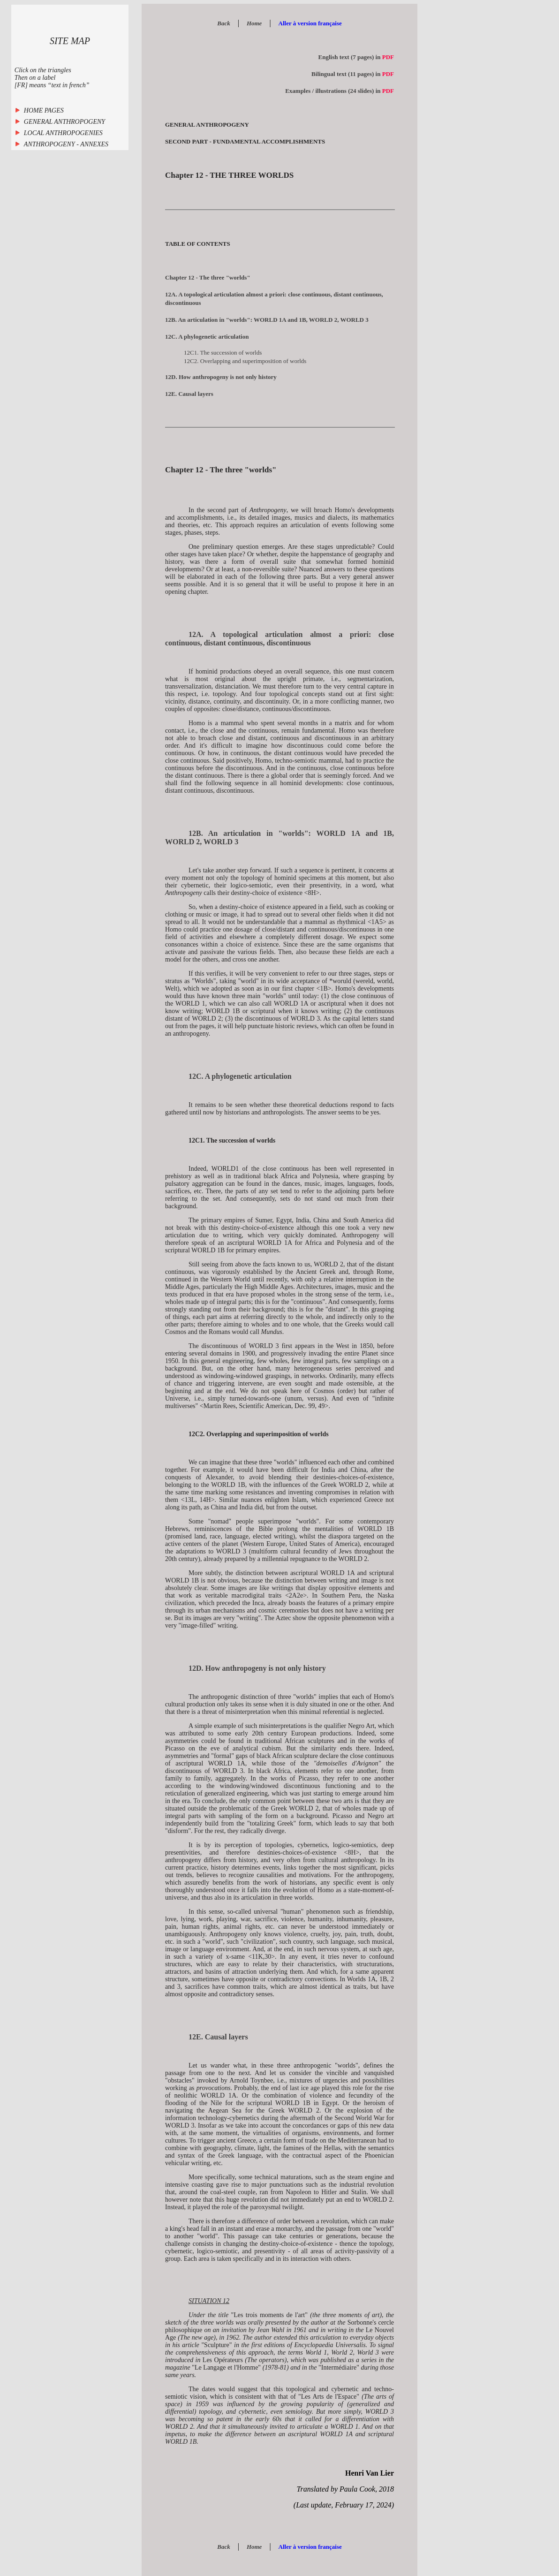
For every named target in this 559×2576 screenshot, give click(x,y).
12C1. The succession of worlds (223, 352)
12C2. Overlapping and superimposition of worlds (245, 360)
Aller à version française (310, 23)
